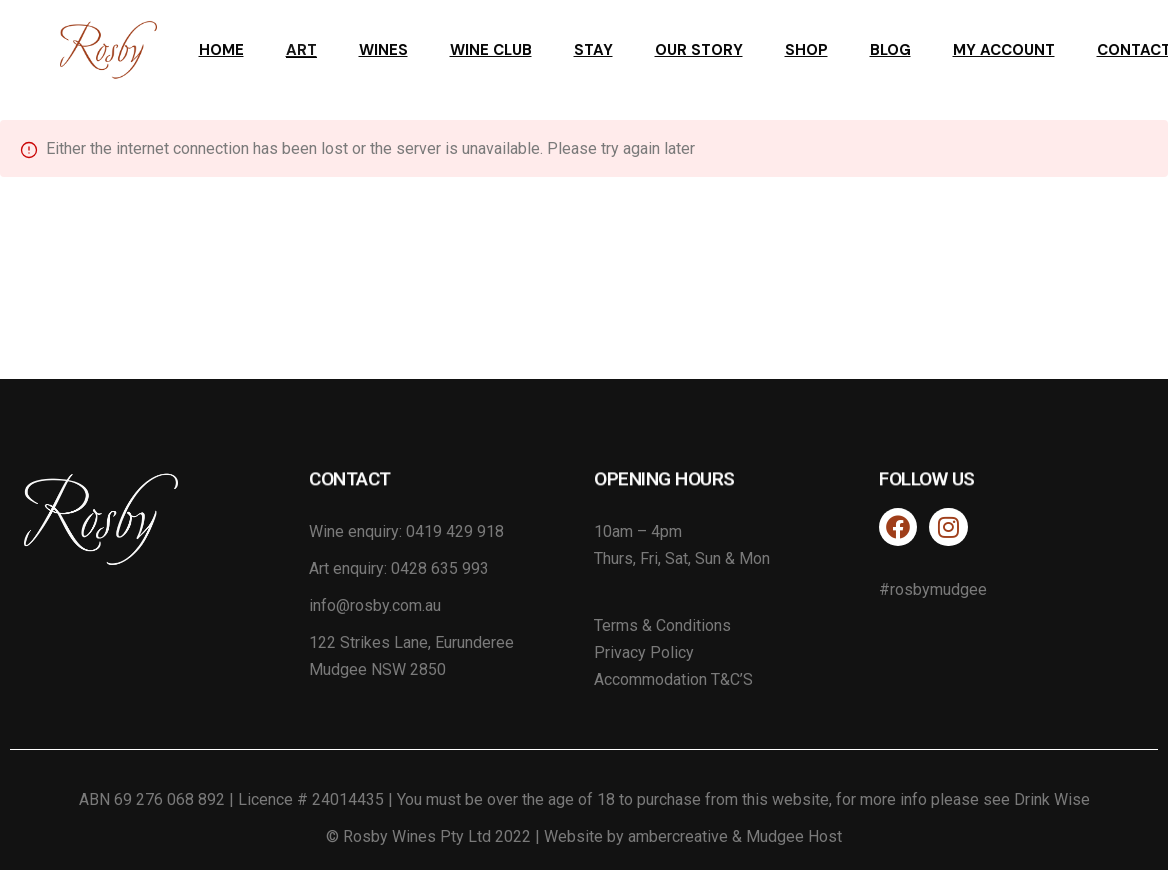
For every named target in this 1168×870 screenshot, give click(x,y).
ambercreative (678, 836)
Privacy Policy (644, 652)
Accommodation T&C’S (673, 679)
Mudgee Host (794, 836)
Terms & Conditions (662, 625)
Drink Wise (1052, 799)
